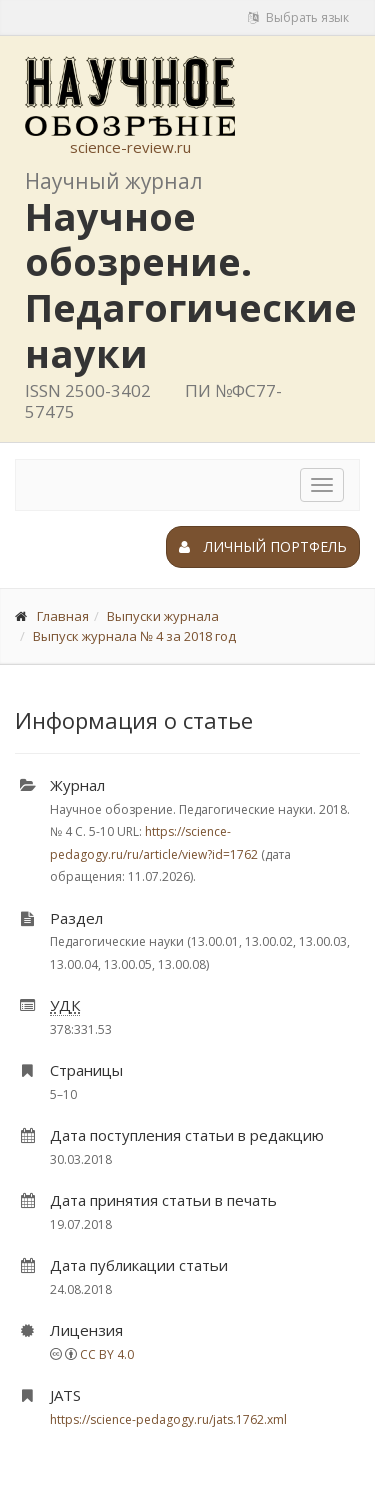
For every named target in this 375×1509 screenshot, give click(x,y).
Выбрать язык (298, 17)
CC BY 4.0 (107, 1354)
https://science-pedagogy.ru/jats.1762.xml (168, 1419)
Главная (63, 616)
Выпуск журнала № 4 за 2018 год (134, 636)
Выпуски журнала (163, 616)
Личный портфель (263, 546)
